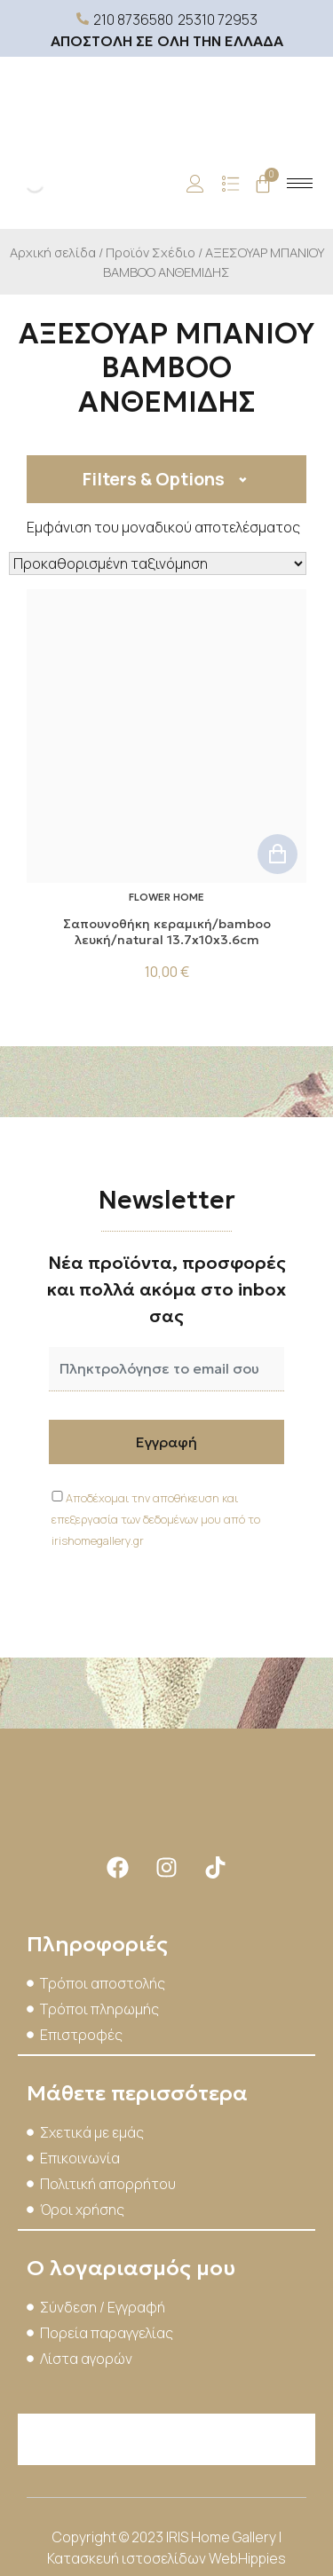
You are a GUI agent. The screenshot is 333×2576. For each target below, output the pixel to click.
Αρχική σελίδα (53, 252)
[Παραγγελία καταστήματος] (157, 563)
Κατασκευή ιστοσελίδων (128, 2558)
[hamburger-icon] (300, 183)
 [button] (277, 854)
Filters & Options (154, 479)
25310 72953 (218, 19)
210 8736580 (133, 19)
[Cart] (263, 183)
